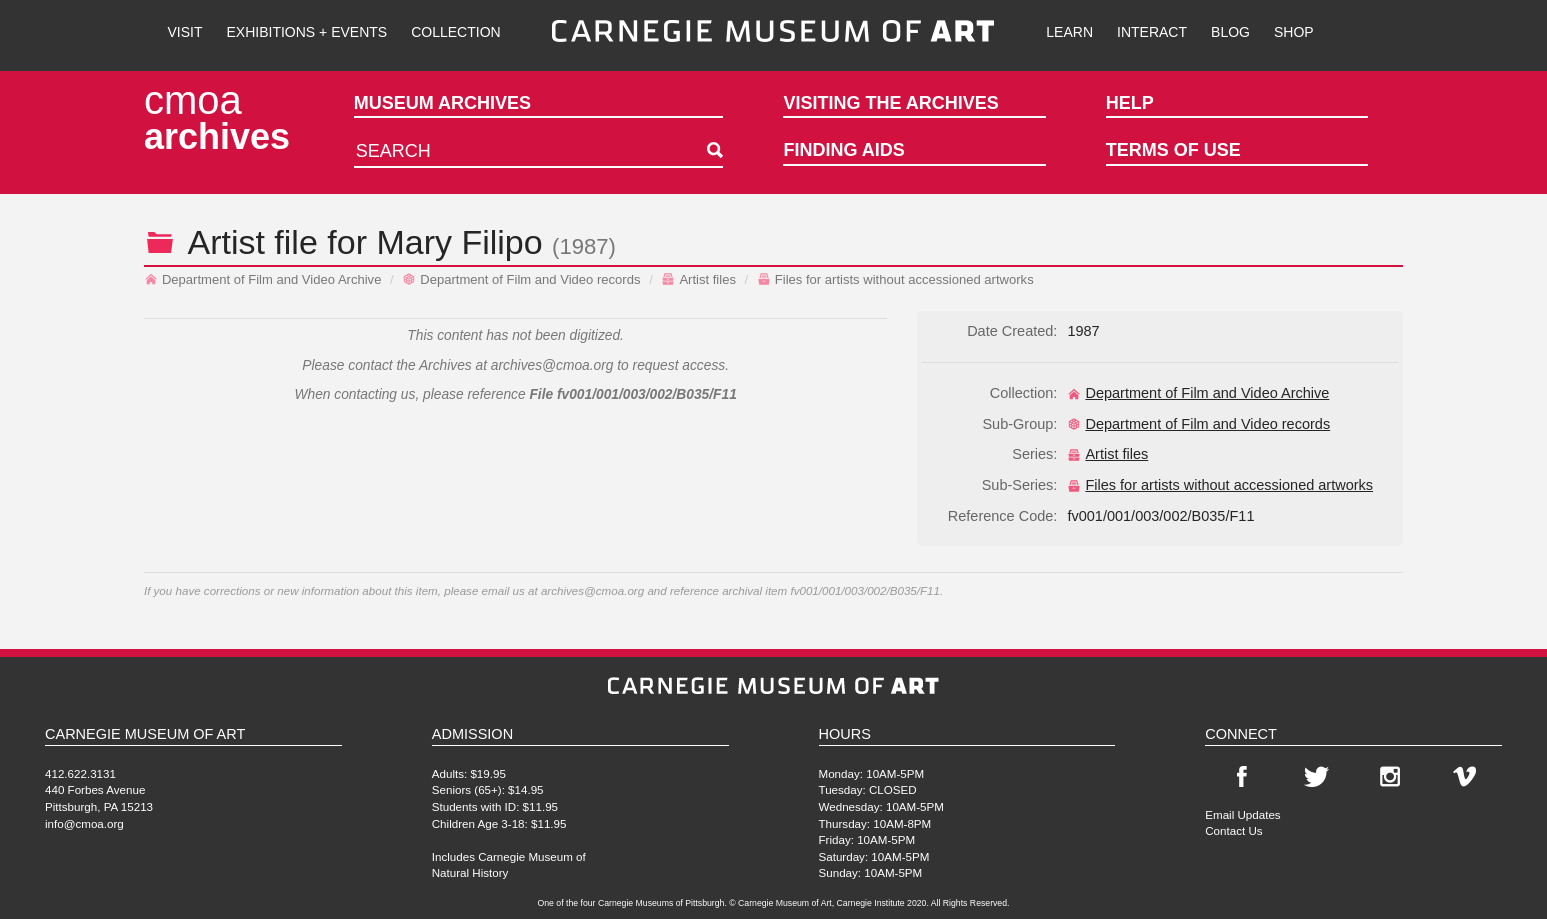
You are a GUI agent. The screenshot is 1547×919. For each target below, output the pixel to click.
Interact (1152, 32)
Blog (1230, 32)
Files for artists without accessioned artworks (895, 279)
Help (1130, 103)
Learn (1069, 32)
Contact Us (1233, 830)
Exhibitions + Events (307, 32)
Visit (184, 32)
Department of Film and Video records (521, 279)
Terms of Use (1173, 150)
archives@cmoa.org (552, 365)
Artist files (698, 279)
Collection (455, 32)
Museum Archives (442, 103)
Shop (1294, 32)
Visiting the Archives (890, 103)
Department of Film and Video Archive (263, 279)
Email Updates (1242, 814)
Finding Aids (843, 150)
